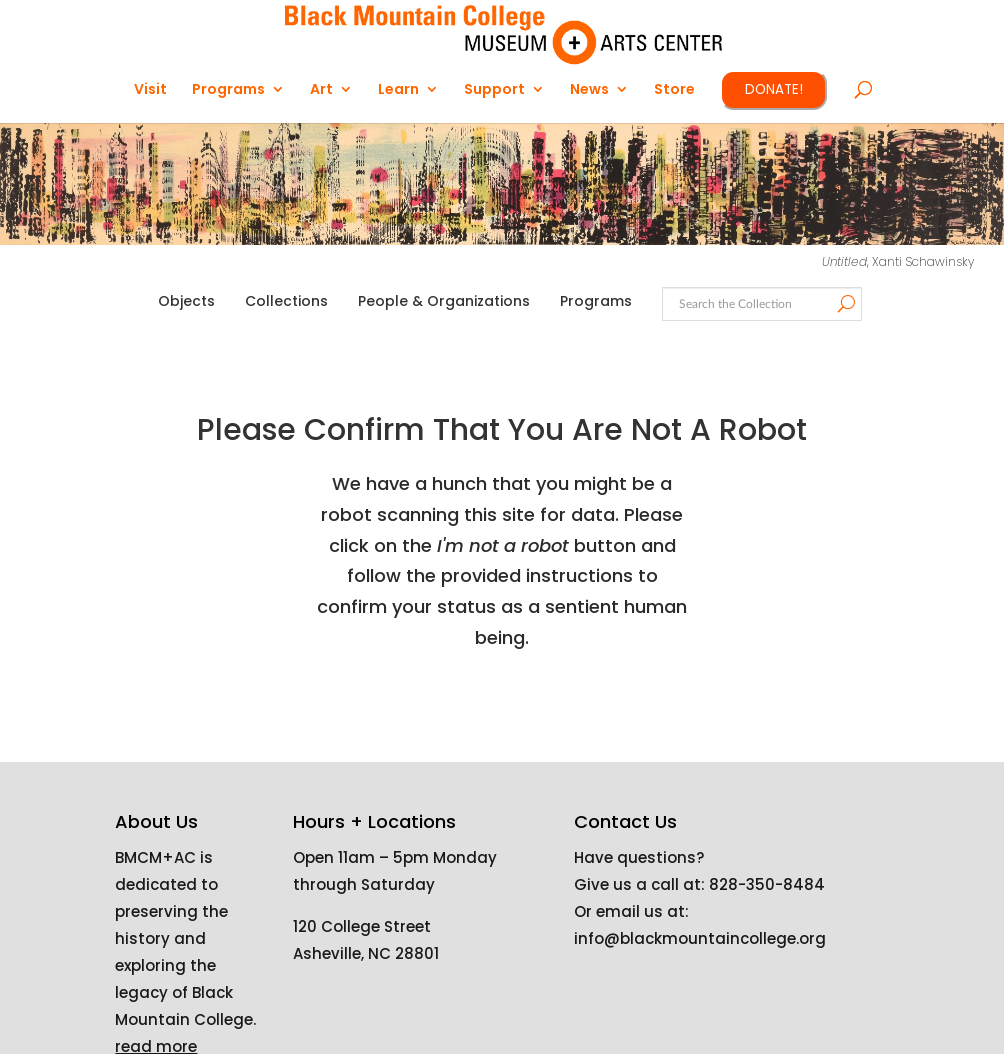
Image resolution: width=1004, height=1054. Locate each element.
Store (674, 90)
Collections (286, 301)
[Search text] (761, 304)
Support (494, 90)
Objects (186, 301)
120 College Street (362, 926)
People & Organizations (444, 301)
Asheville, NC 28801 (366, 953)
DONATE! (774, 89)
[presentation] (562, 717)
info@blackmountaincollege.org (700, 938)
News (589, 90)
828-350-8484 (767, 884)
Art (321, 90)
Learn (398, 90)
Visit (150, 90)
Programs (228, 90)
